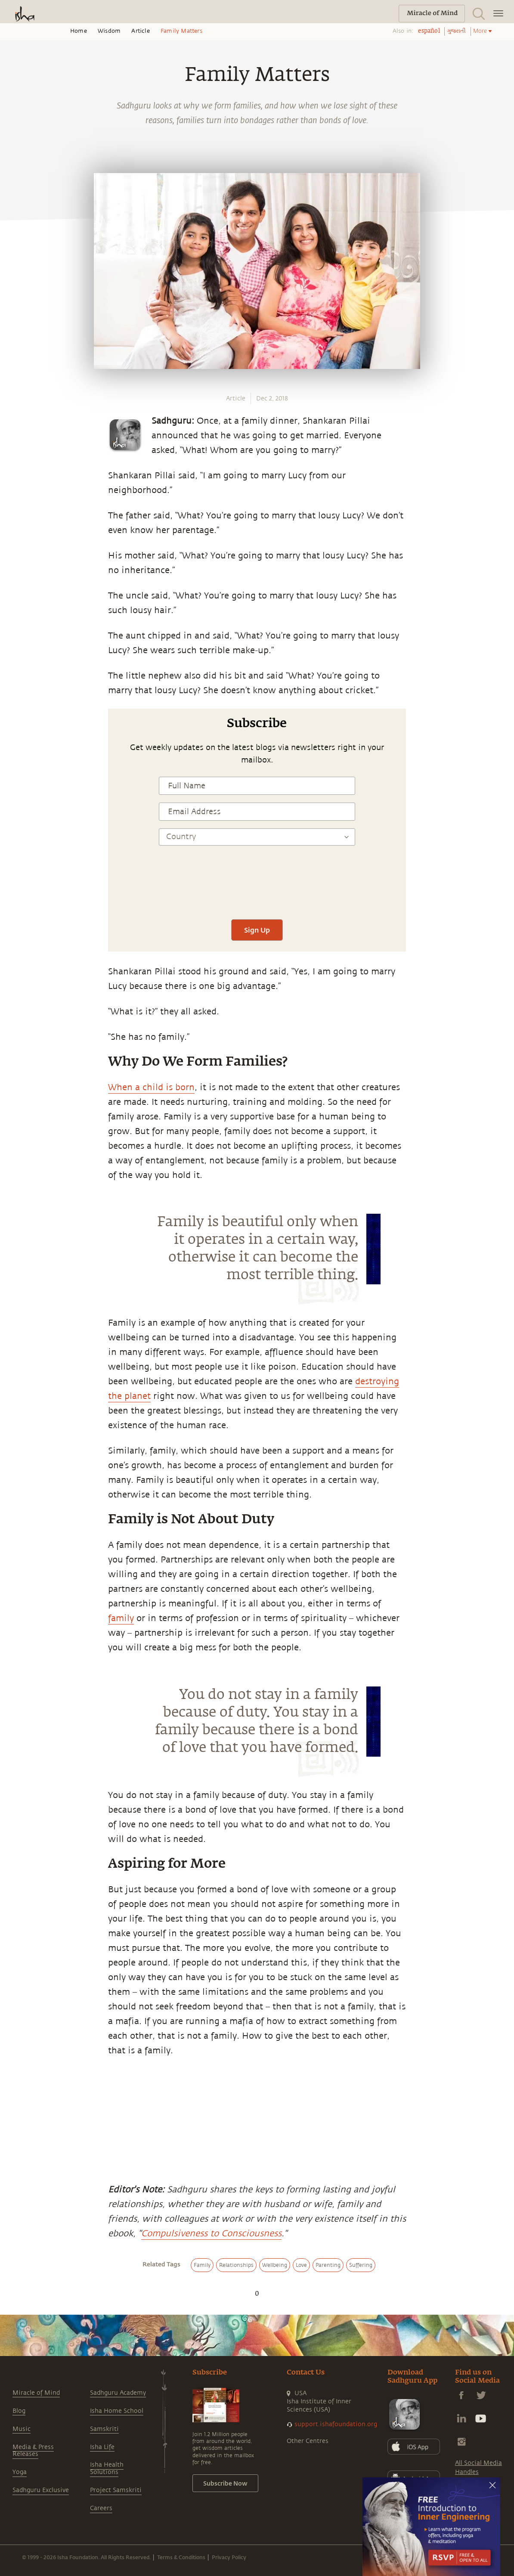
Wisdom (109, 31)
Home (78, 31)
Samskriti (104, 2429)
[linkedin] (16, 894)
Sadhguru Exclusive (40, 2490)
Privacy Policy (229, 2557)
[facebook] (16, 853)
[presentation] (257, 886)
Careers (101, 2508)
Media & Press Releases (33, 2451)
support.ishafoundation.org (335, 2424)
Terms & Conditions (181, 2557)
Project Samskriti (116, 2490)
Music (21, 2429)
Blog (18, 2411)
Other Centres (307, 2441)
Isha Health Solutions (107, 2468)
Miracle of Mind (36, 2393)
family (121, 1618)
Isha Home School (116, 2411)
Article (140, 31)
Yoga (19, 2472)
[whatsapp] (18, 833)
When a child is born (151, 1087)
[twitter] (16, 874)
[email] (16, 913)
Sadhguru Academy (118, 2393)
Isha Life (102, 2447)
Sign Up (257, 929)
